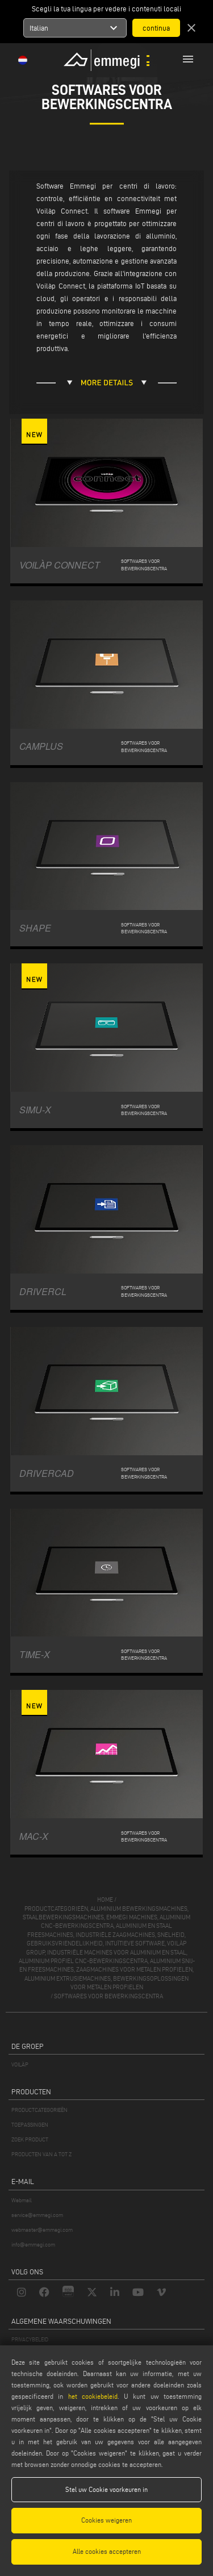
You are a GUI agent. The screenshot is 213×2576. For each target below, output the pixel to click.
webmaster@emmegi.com (42, 2230)
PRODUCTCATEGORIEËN (39, 2110)
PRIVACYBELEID (29, 2339)
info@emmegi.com (33, 2244)
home (105, 1899)
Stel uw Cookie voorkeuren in (106, 2489)
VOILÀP (19, 2064)
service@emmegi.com (37, 2215)
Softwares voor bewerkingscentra (108, 1996)
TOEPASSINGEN (29, 2125)
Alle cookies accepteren (107, 2551)
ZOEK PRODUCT (29, 2139)
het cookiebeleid (93, 2396)
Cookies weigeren (106, 2520)
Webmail (21, 2200)
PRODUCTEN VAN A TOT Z (41, 2154)
